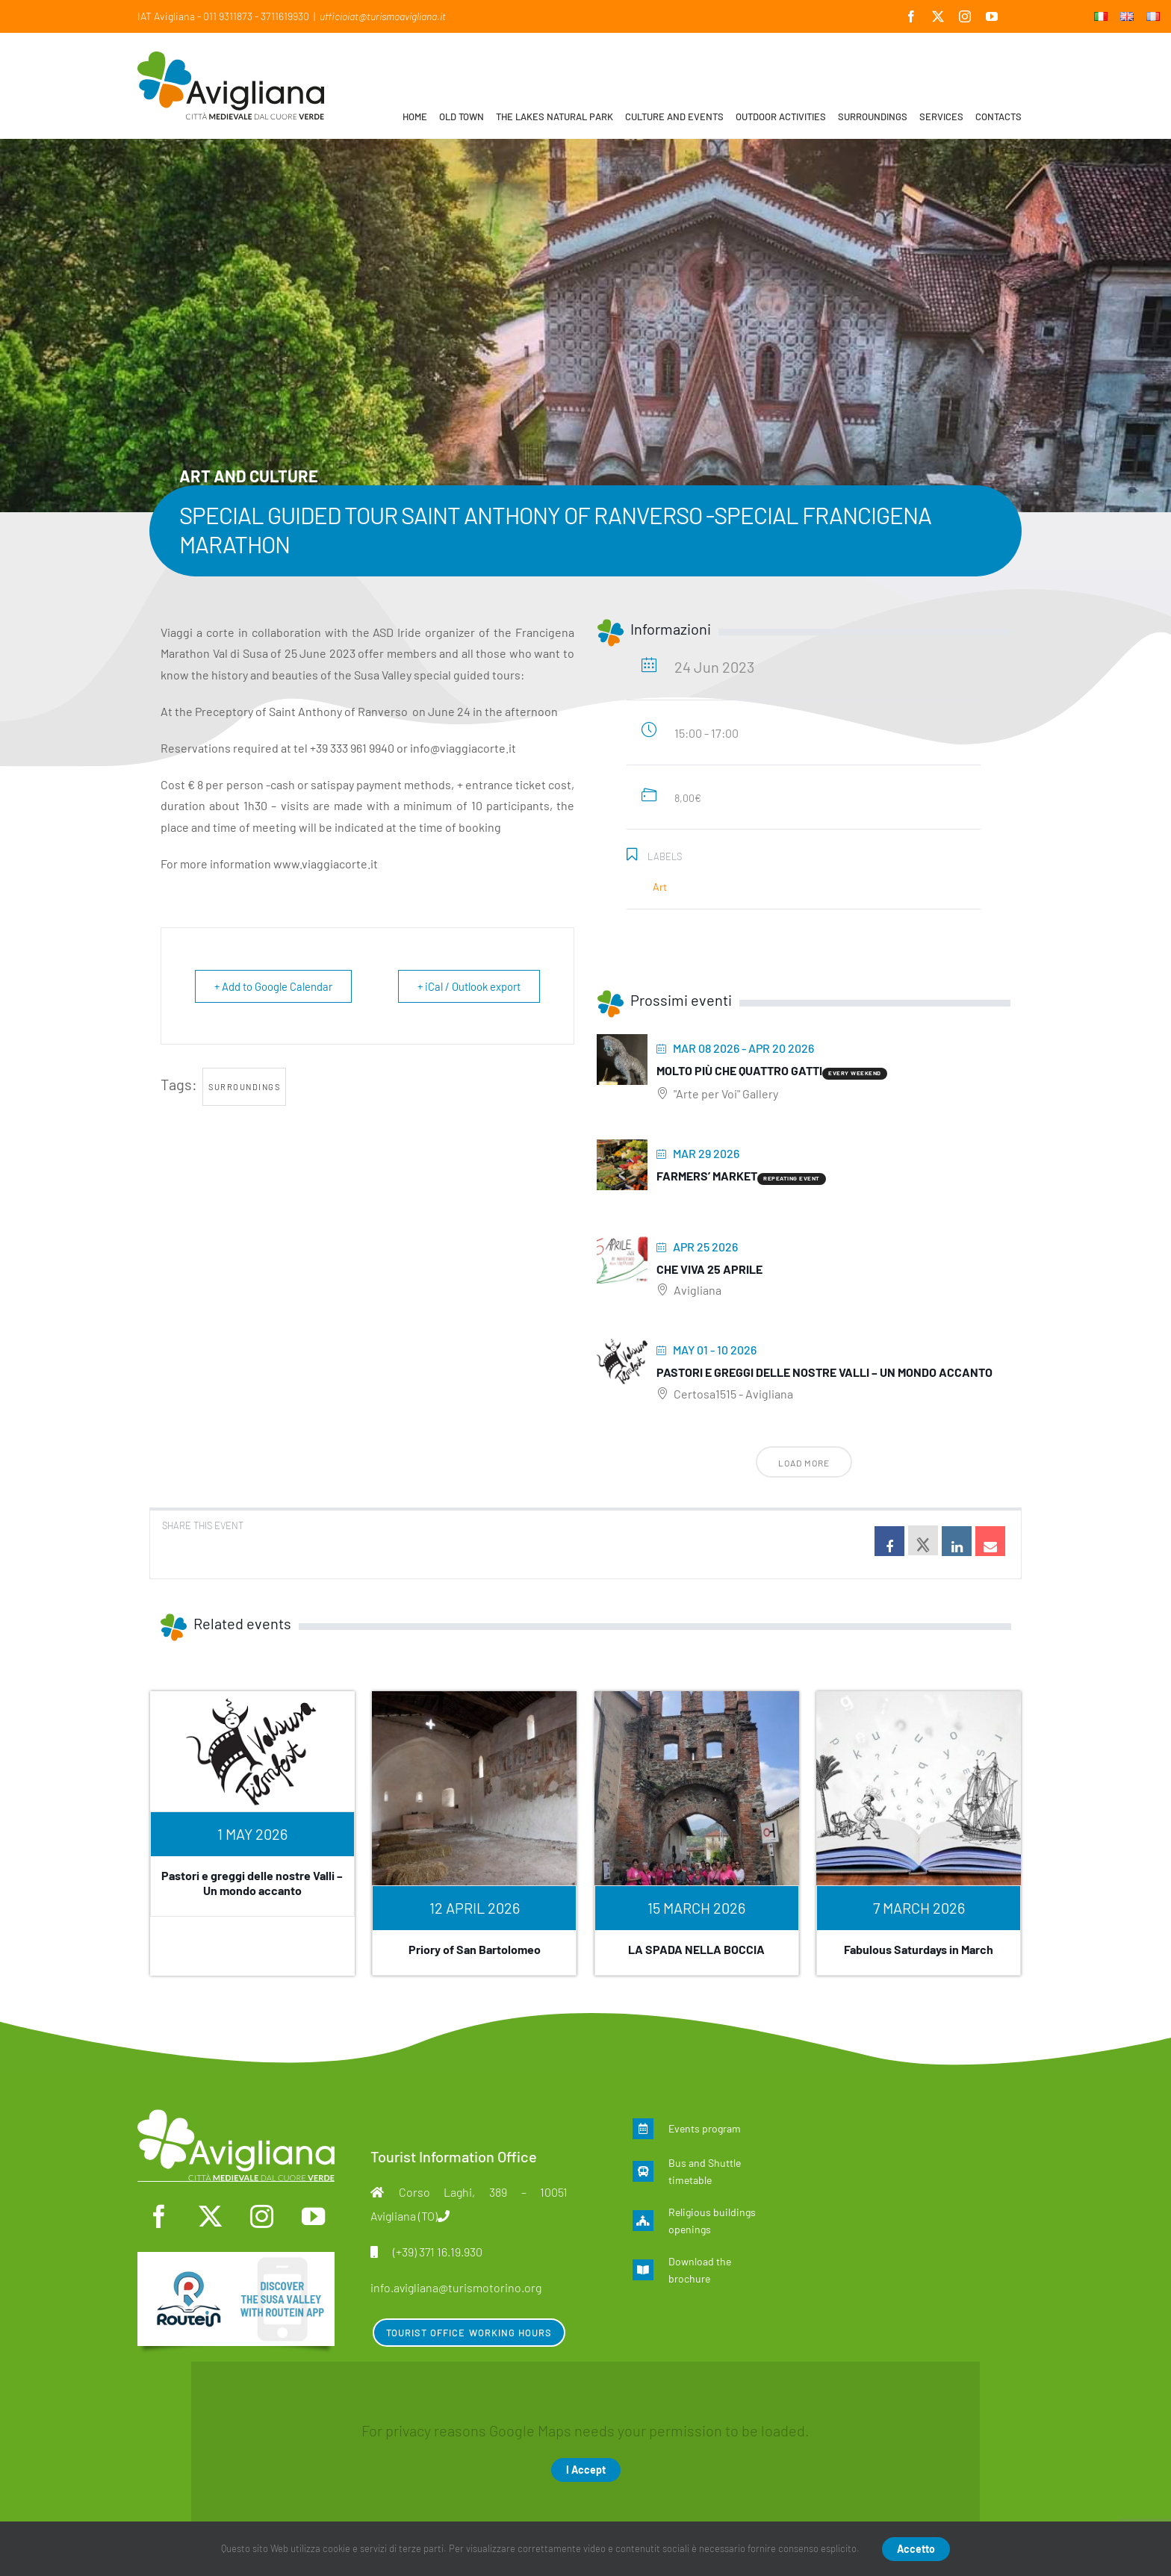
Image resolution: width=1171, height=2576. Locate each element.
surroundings (244, 1087)
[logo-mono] (236, 2117)
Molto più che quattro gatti (739, 1070)
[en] (236, 2259)
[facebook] (158, 2216)
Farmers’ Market (706, 1176)
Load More (804, 1462)
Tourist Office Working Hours (469, 2333)
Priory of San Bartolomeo (475, 1949)
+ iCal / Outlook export (466, 986)
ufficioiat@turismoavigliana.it (383, 16)
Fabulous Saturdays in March (918, 1949)
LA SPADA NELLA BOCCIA (696, 1949)
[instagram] (261, 2216)
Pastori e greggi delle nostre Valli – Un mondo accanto (824, 1372)
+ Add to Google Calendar (276, 986)
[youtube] (313, 2216)
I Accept (586, 2469)
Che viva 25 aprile (709, 1269)
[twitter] (210, 2216)
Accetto (916, 2548)
